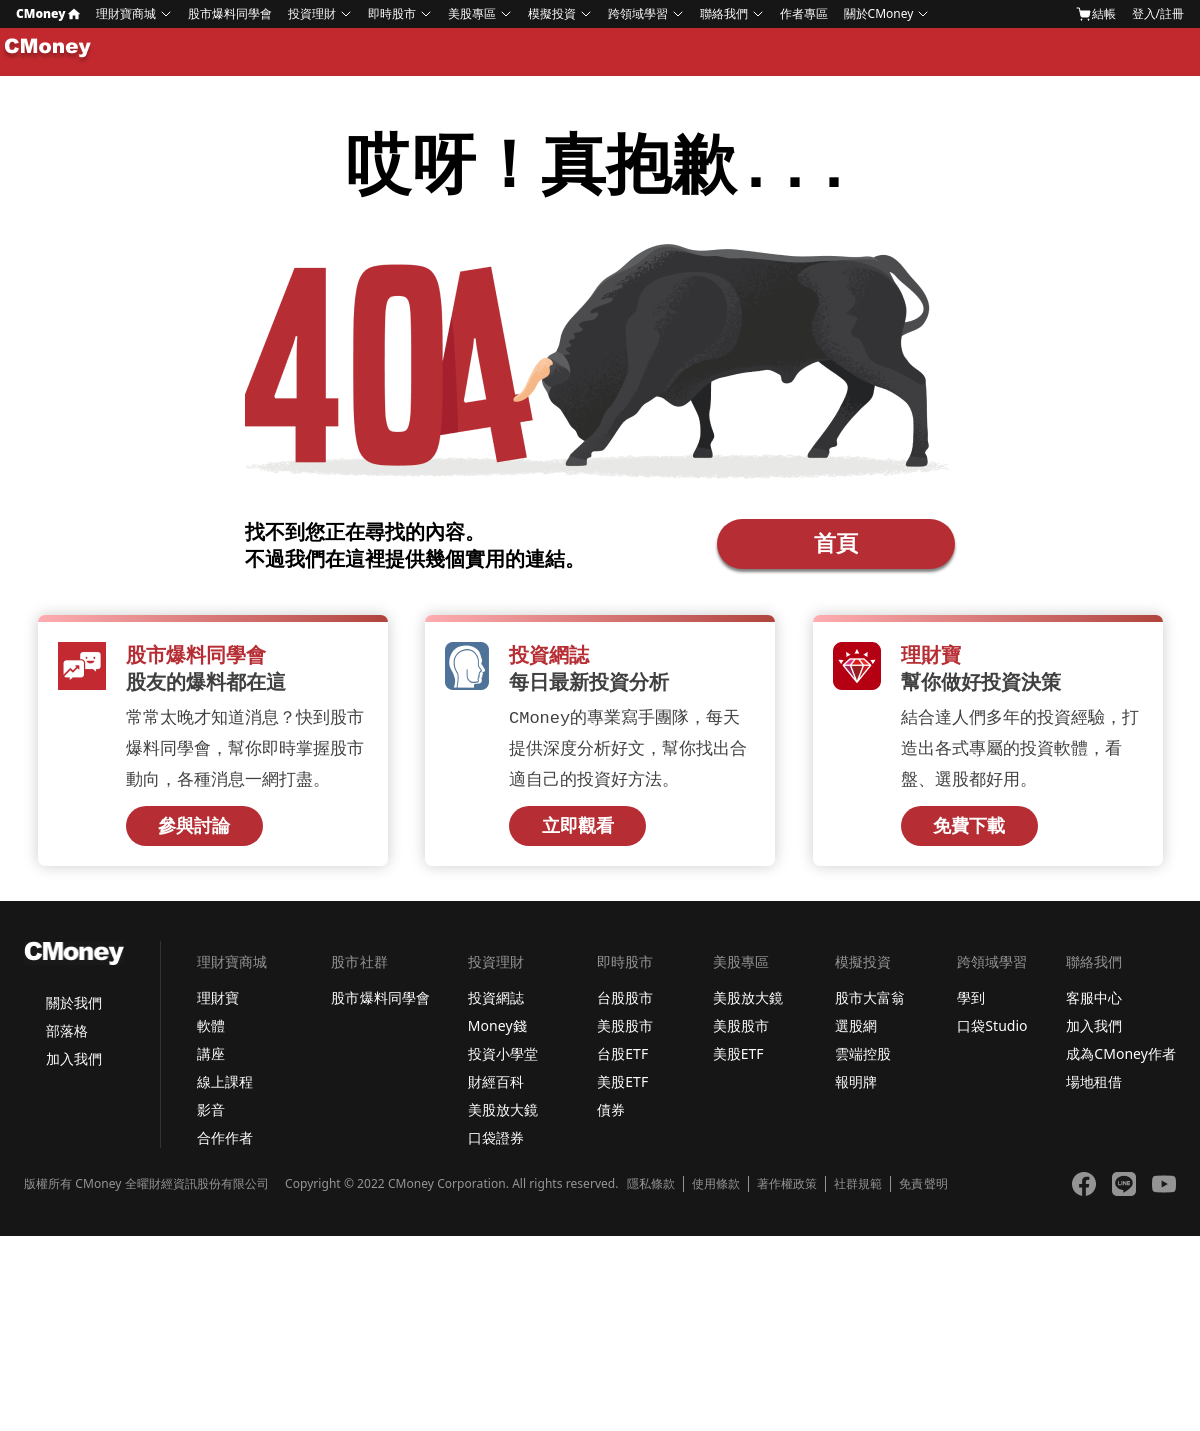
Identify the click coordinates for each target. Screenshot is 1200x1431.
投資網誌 (496, 1003)
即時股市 (392, 13)
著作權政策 (787, 1190)
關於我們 (74, 1008)
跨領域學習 (638, 13)
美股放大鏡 (503, 1115)
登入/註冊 (1158, 13)
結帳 (1096, 14)
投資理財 (312, 13)
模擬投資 (552, 13)
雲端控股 (863, 1059)
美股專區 (472, 13)
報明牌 (856, 1087)
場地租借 (1094, 1087)
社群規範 (858, 1190)
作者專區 (804, 13)
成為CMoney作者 (1121, 1059)
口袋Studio (992, 1031)
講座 (211, 1059)
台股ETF (622, 1059)
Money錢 (497, 1031)
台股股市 (625, 1003)
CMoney (48, 13)
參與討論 (194, 832)
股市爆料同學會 (230, 13)
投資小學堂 (503, 1059)
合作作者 (225, 1143)
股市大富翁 (870, 1003)
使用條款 (716, 1190)
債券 (611, 1115)
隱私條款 (651, 1190)
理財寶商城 (126, 13)
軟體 (211, 1031)
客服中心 (1094, 1003)
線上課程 (225, 1087)
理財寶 (218, 1003)
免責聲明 (923, 1190)
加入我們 (74, 1064)
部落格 (67, 1036)
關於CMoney (879, 13)
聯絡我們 (724, 13)
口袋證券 (496, 1143)
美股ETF (622, 1087)
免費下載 (969, 832)
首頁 (836, 545)
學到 (971, 1003)
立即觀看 (578, 832)
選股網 (856, 1031)
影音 (211, 1115)
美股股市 (625, 1031)
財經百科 (496, 1087)
